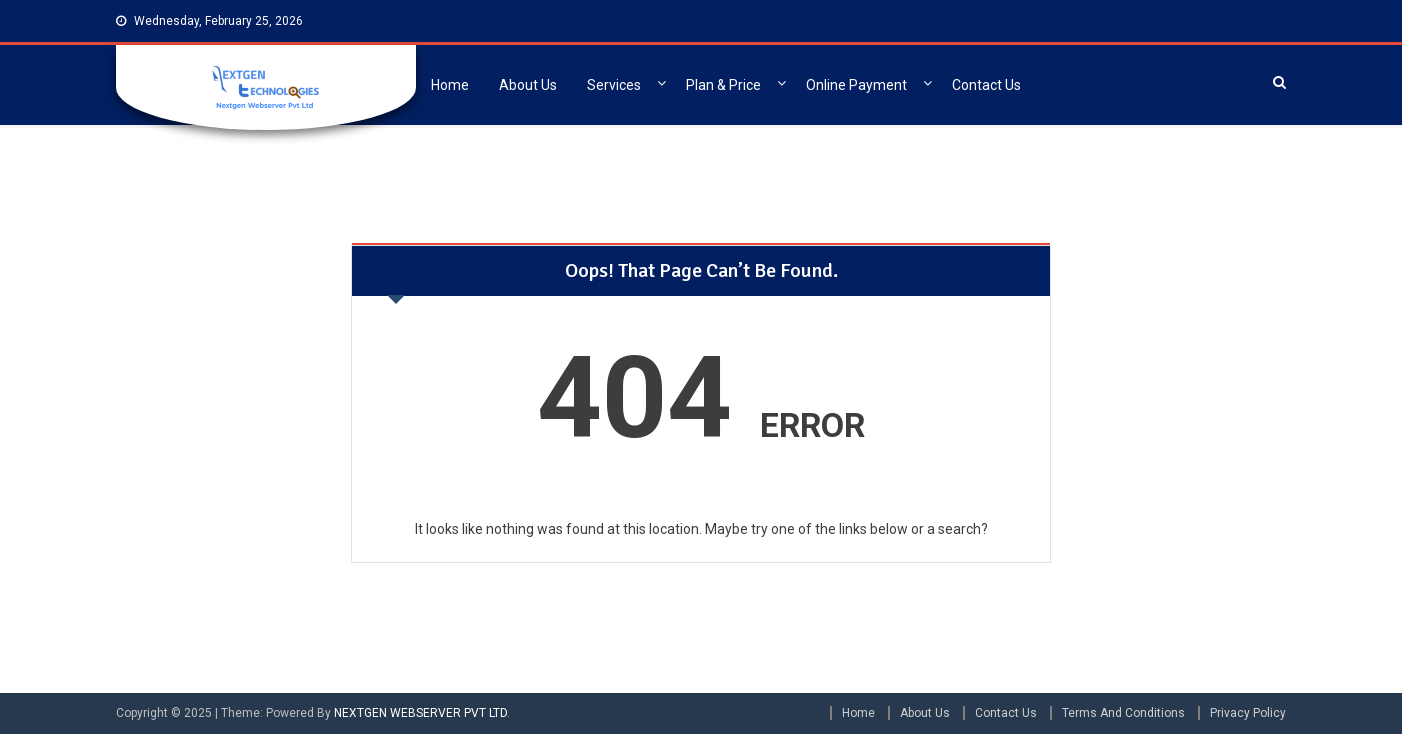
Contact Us (986, 85)
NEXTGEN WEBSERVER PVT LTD (420, 713)
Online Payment (856, 85)
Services (614, 85)
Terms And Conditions (1123, 713)
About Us (528, 85)
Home (450, 85)
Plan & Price (723, 85)
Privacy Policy (1248, 713)
